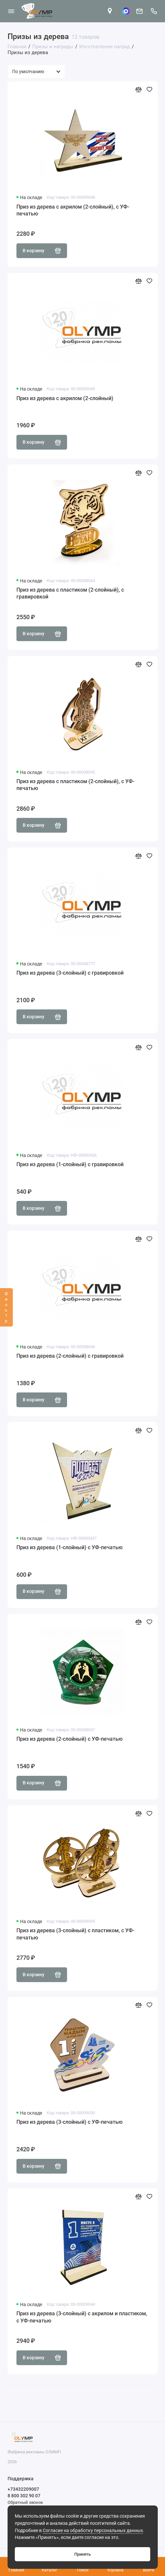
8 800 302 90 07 (24, 2495)
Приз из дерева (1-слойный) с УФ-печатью (69, 1547)
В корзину (42, 251)
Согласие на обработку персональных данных (93, 2530)
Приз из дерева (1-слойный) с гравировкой (70, 1164)
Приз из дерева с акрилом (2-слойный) (64, 398)
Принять (82, 2554)
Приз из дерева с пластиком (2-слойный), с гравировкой (70, 593)
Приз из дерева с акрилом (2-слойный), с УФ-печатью (72, 210)
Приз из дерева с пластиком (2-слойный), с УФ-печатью (75, 785)
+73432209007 (23, 2489)
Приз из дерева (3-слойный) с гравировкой (70, 973)
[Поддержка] (154, 11)
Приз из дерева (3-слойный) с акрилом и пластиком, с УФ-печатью (81, 2317)
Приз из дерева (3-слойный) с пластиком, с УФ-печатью (75, 1934)
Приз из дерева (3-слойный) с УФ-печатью (69, 2122)
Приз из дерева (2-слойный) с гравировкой (70, 1356)
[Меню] (11, 11)
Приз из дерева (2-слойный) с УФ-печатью (69, 1739)
